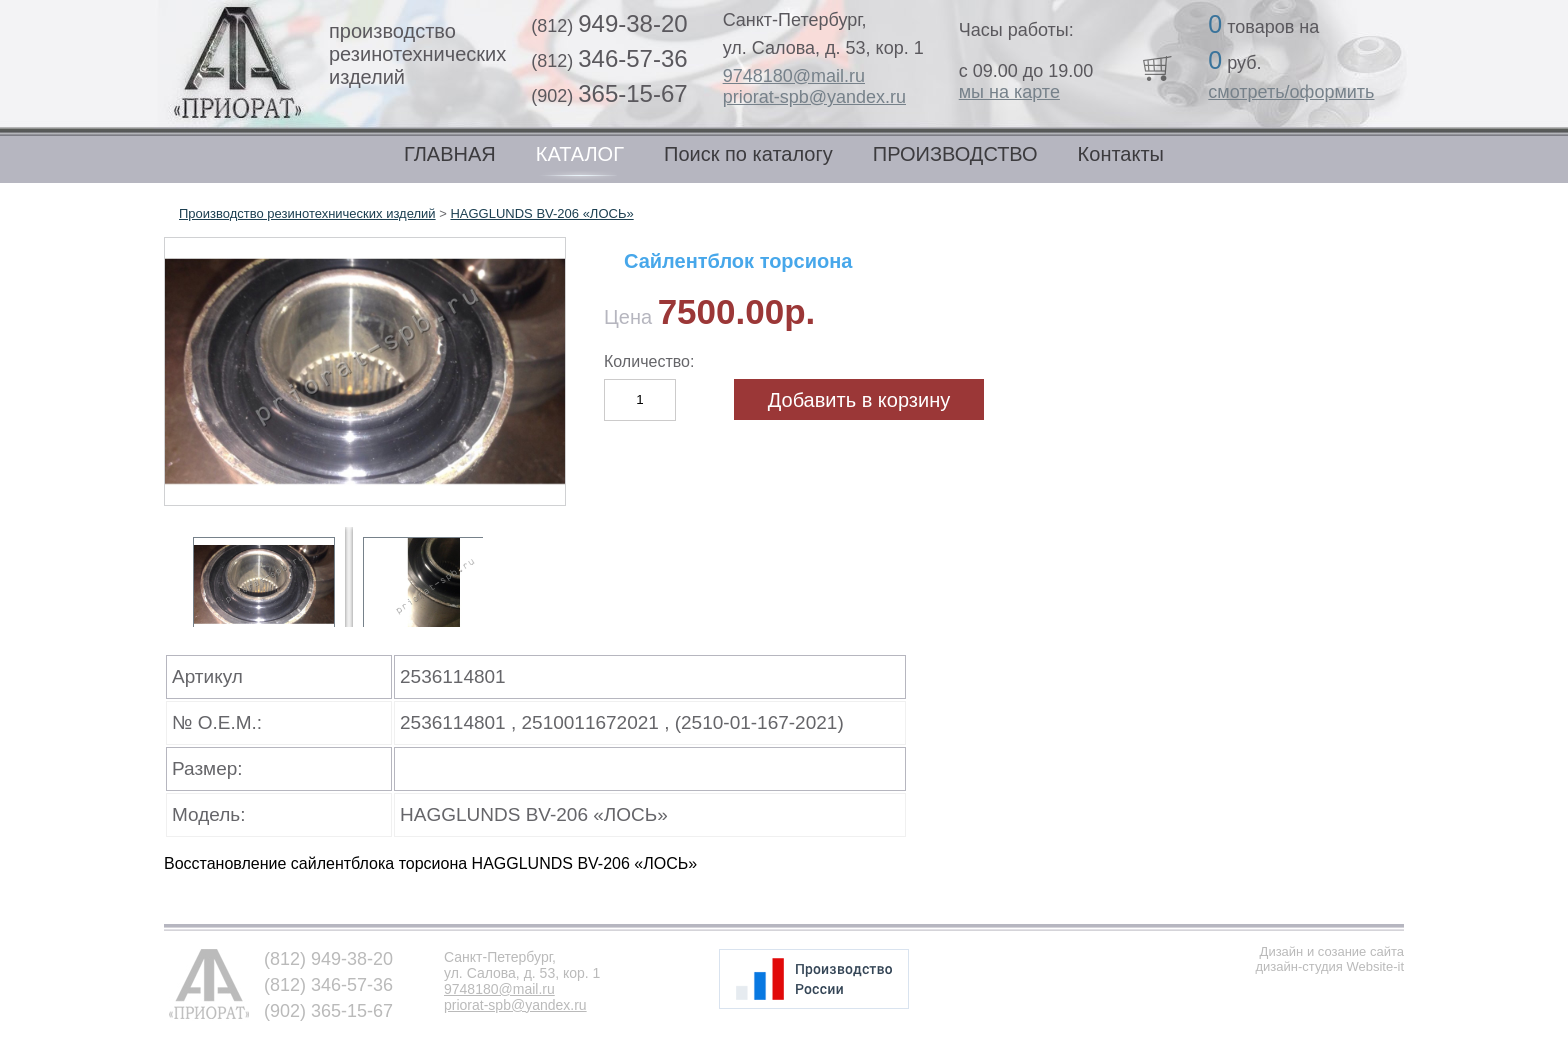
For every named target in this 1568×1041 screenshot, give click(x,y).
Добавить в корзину (859, 400)
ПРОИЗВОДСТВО (955, 154)
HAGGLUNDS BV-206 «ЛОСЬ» (541, 213)
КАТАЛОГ (580, 154)
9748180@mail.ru (794, 76)
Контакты (1121, 154)
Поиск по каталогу (748, 154)
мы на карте (1009, 92)
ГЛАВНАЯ (450, 154)
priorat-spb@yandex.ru (814, 97)
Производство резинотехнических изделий (307, 213)
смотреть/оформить (1291, 92)
